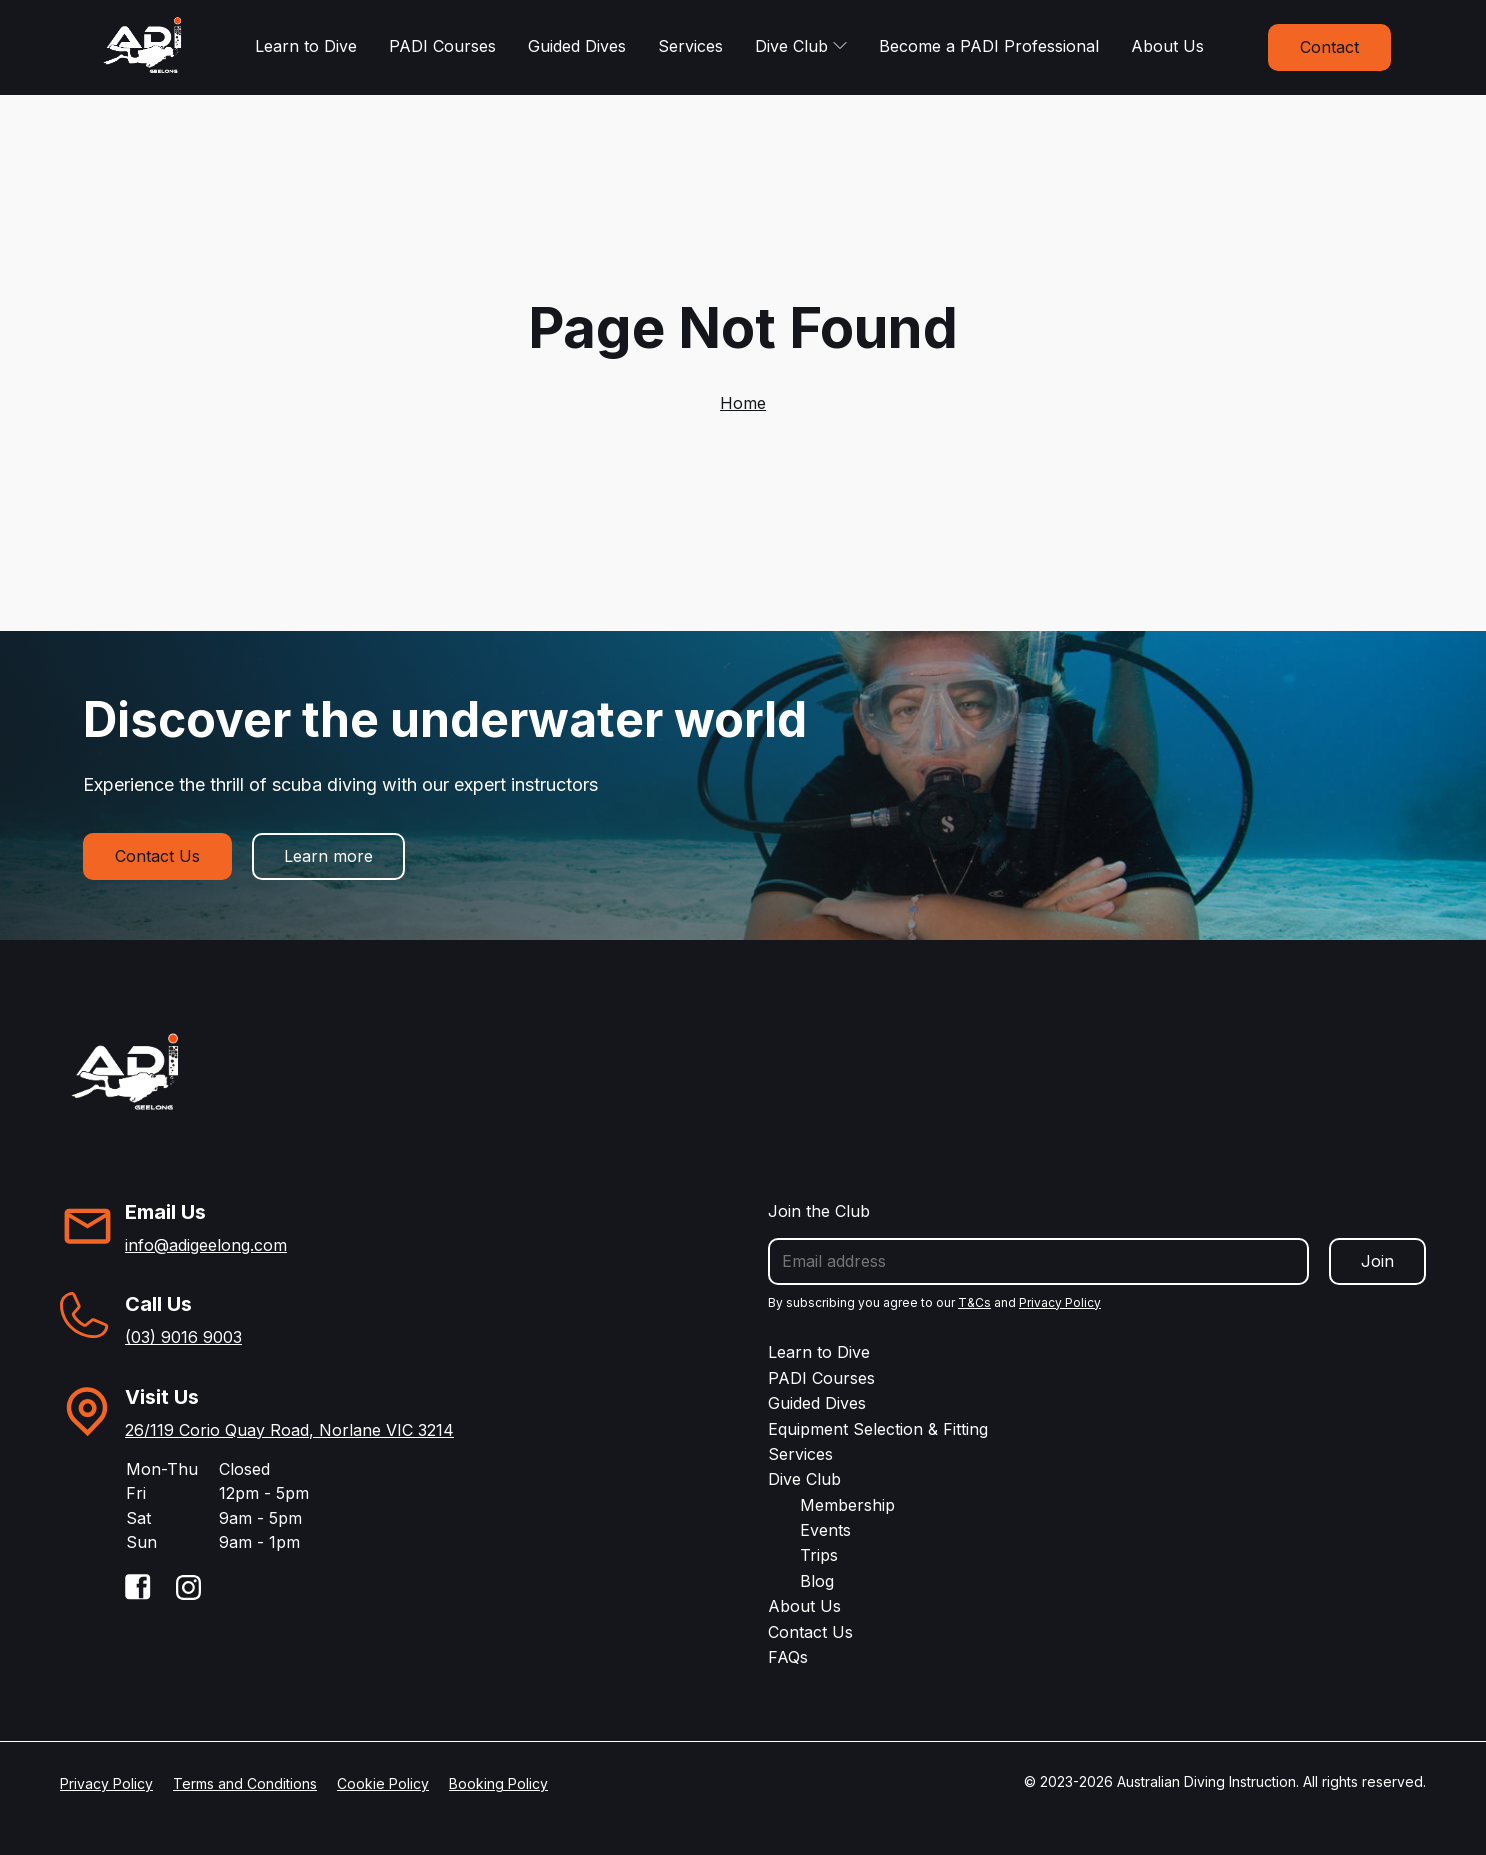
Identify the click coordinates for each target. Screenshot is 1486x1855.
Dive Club (801, 46)
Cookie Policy (383, 1783)
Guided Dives (577, 46)
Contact (1329, 47)
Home (743, 403)
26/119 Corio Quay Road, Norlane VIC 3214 (289, 1430)
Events (825, 1530)
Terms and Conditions (245, 1783)
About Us (1167, 46)
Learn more (328, 856)
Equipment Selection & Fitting (878, 1429)
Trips (819, 1555)
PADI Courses (442, 46)
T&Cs (974, 1302)
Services (690, 46)
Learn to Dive (306, 46)
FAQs (788, 1657)
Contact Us (157, 856)
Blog (817, 1581)
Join (1377, 1261)
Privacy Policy (1060, 1302)
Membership (847, 1505)
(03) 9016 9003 (183, 1337)
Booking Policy (498, 1783)
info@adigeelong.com (206, 1245)
